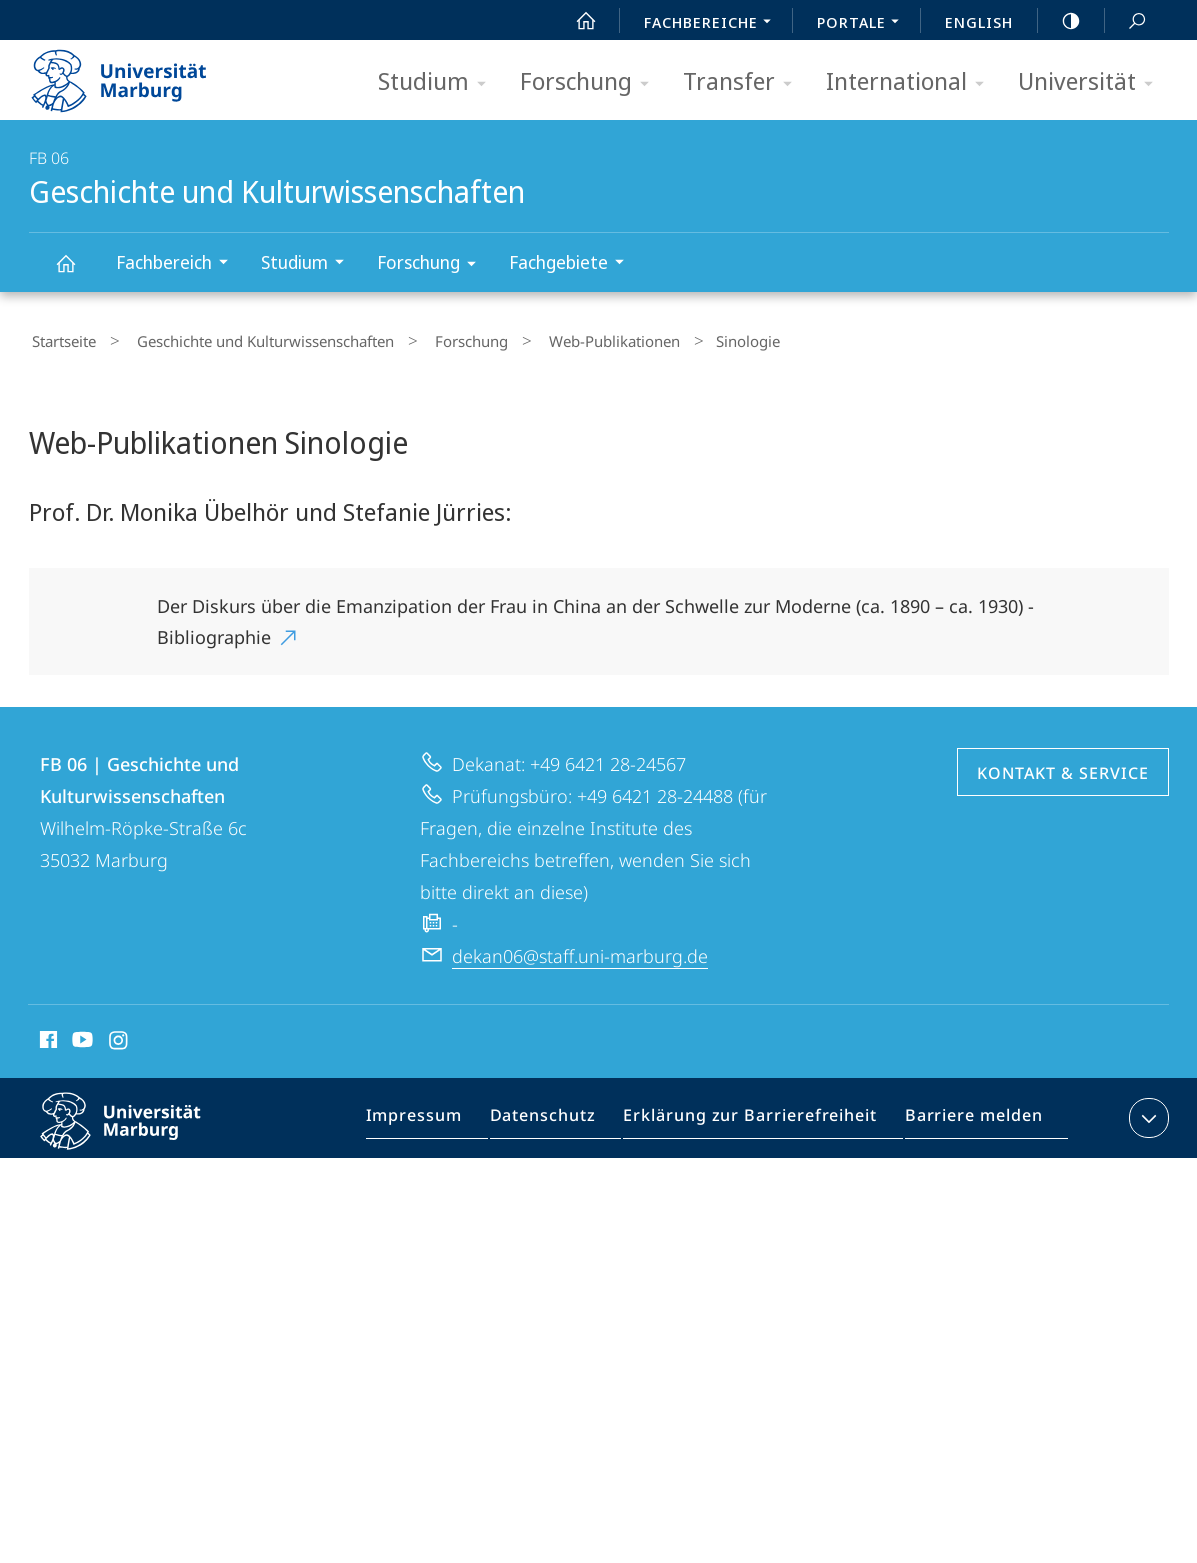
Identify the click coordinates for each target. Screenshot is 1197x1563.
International (911, 82)
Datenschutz (560, 1116)
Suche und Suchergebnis (1126, 21)
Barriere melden (966, 1116)
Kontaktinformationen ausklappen (1146, 1112)
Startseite (61, 339)
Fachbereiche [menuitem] (713, 24)
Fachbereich (178, 264)
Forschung (591, 82)
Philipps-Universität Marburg (138, 1131)
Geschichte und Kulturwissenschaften (77, 272)
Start (575, 21)
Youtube (80, 1037)
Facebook (46, 1037)
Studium (438, 82)
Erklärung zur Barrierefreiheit (756, 1116)
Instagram (119, 1037)
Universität (1092, 82)
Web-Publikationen (566, 339)
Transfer (744, 82)
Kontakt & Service (1063, 767)
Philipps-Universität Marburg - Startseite (136, 74)
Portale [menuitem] (863, 24)
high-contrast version (1060, 21)
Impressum (438, 1116)
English (979, 22)
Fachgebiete (573, 264)
